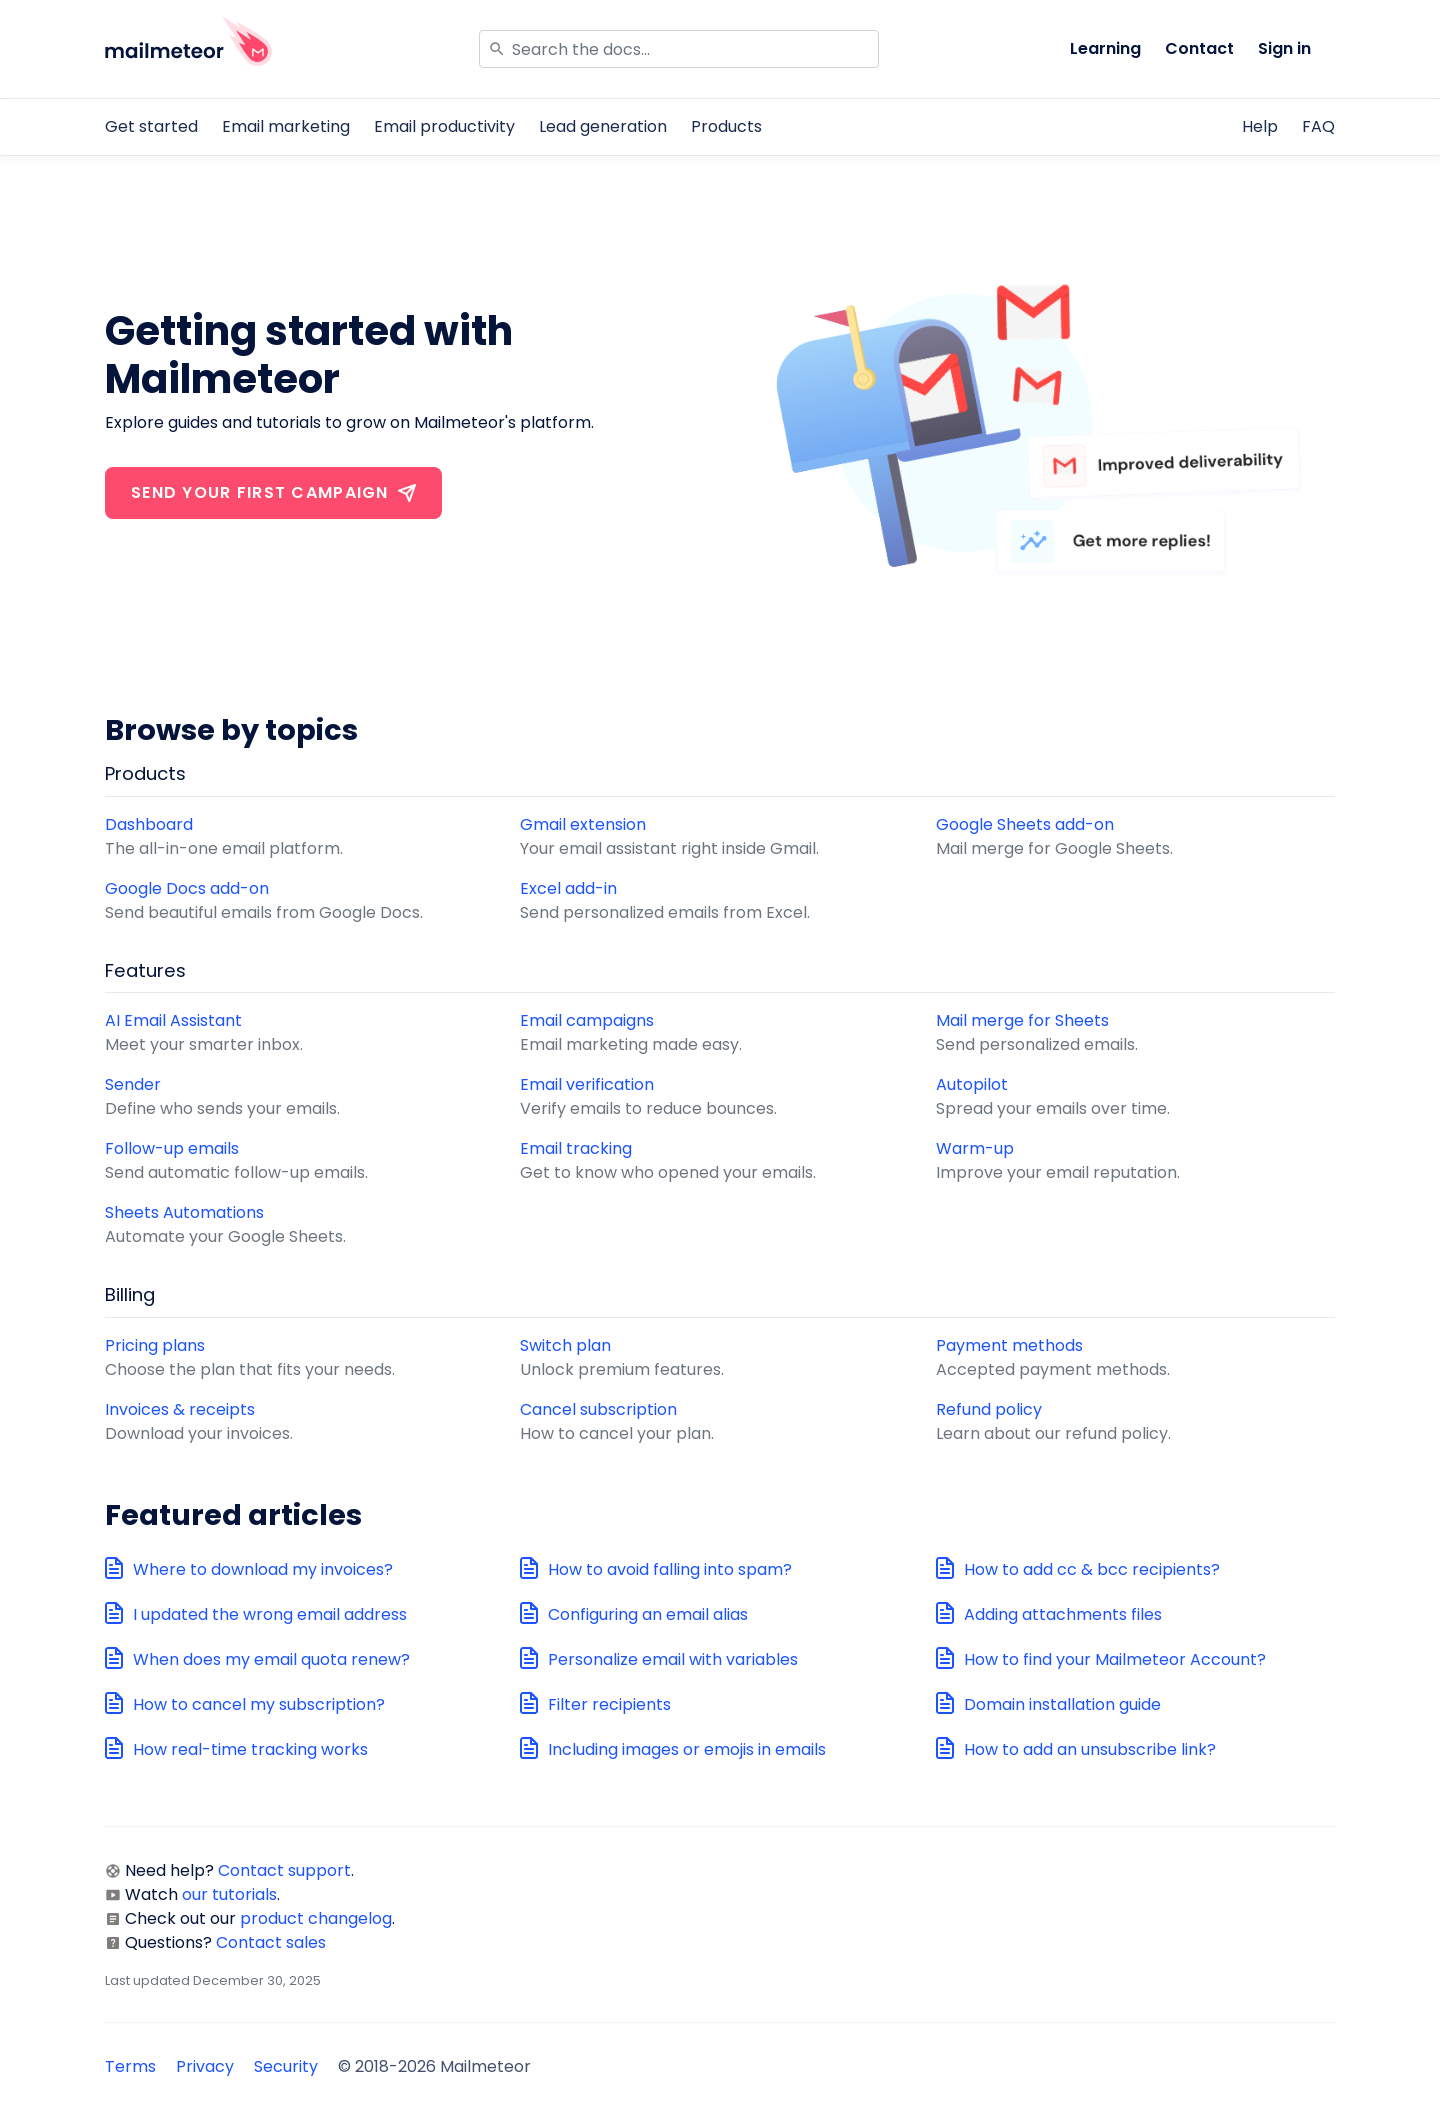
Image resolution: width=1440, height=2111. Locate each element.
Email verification (587, 1084)
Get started (151, 126)
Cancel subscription (598, 1409)
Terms (130, 2066)
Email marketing (286, 126)
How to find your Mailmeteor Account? (1115, 1659)
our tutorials (229, 1894)
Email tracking (576, 1148)
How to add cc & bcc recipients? (1092, 1569)
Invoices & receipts (180, 1409)
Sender (133, 1084)
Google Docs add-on (187, 888)
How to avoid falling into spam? (670, 1569)
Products (726, 126)
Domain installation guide (1062, 1704)
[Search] (679, 49)
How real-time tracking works (250, 1749)
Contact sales (271, 1942)
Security (286, 2066)
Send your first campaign (273, 492)
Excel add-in (568, 888)
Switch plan (565, 1345)
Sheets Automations (184, 1212)
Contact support (284, 1870)
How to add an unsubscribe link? (1090, 1749)
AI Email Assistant (173, 1020)
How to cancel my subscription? (259, 1704)
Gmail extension (583, 824)
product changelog (316, 1918)
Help (1260, 126)
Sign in (1284, 48)
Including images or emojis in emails (687, 1749)
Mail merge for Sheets (1022, 1020)
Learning (1105, 48)
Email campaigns (587, 1020)
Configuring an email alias (648, 1614)
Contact (1199, 48)
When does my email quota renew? (271, 1659)
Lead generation (603, 126)
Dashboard (149, 824)
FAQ (1318, 126)
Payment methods (1009, 1345)
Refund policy (989, 1409)
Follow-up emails (172, 1148)
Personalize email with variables (673, 1659)
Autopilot (972, 1084)
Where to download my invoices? (263, 1569)
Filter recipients (609, 1704)
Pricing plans (155, 1345)
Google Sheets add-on (1025, 824)
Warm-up (975, 1148)
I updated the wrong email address (270, 1614)
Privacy (205, 2066)
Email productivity (444, 126)
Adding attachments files (1063, 1614)
